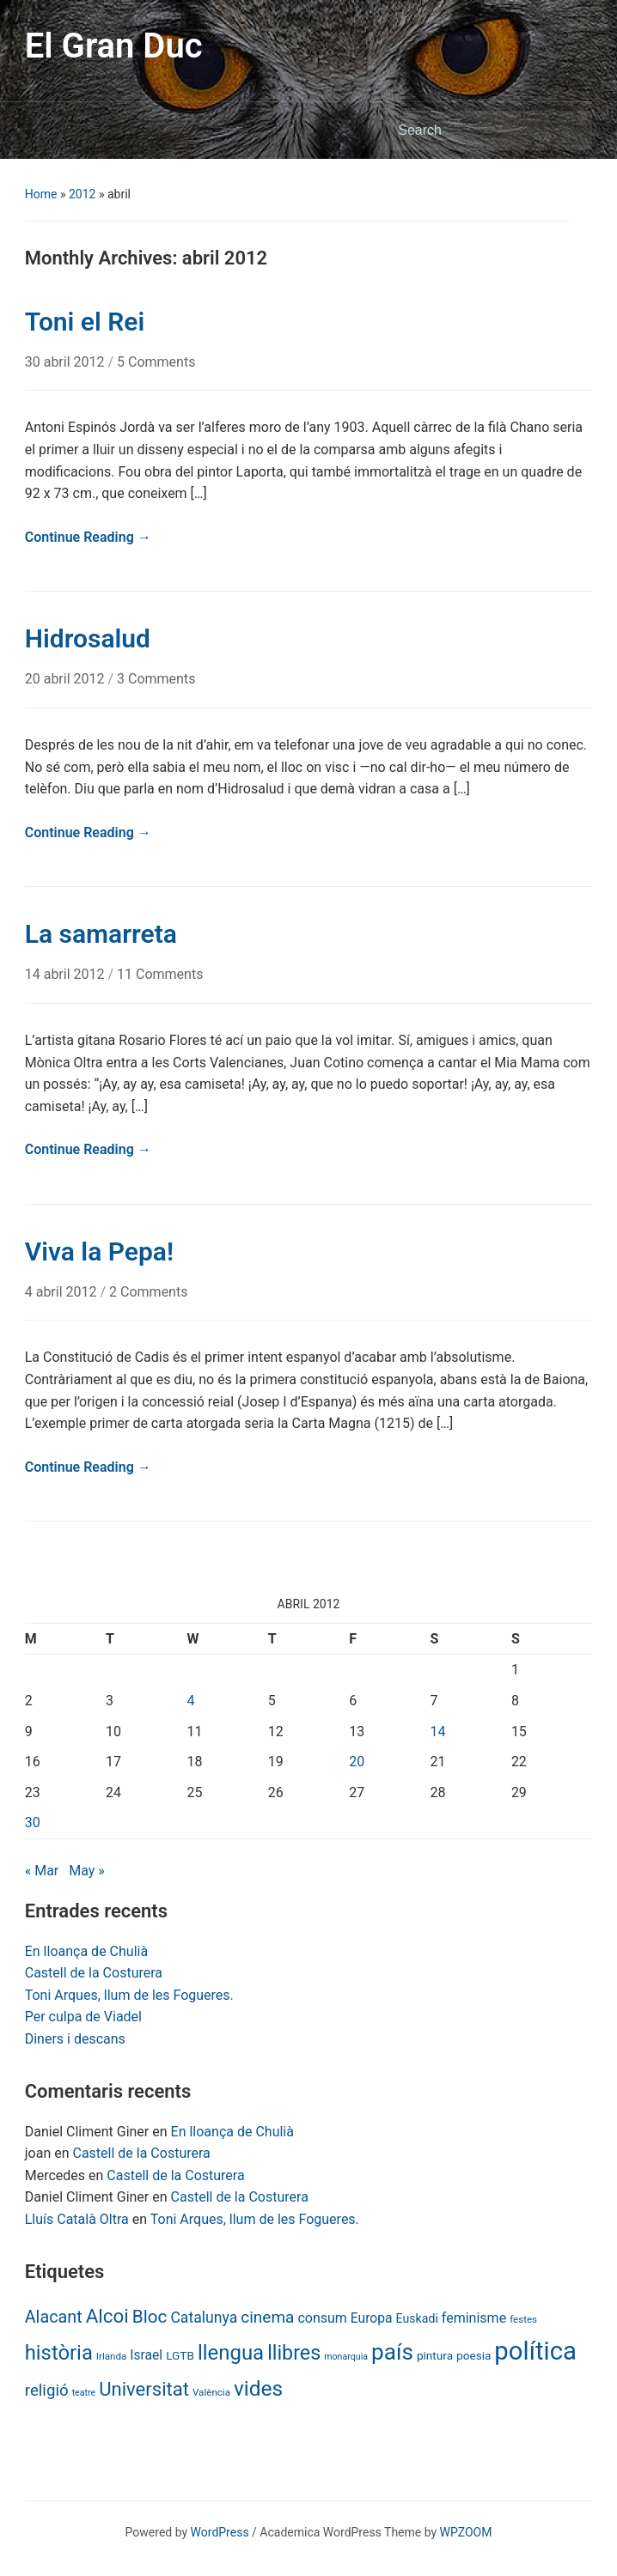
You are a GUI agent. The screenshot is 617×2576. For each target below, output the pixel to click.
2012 (82, 194)
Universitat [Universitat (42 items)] (144, 2389)
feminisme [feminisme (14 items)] (474, 2318)
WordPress (220, 2532)
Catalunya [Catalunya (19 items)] (203, 2317)
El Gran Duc (114, 46)
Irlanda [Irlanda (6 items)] (111, 2356)
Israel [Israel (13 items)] (146, 2355)
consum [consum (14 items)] (322, 2318)
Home (41, 194)
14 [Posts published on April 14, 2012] (438, 1731)
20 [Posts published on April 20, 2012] (356, 1761)
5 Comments (156, 362)
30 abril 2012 (66, 362)
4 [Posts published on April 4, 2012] (190, 1700)
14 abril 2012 (66, 974)
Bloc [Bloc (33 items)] (150, 2316)
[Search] (475, 130)
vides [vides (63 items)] (258, 2388)
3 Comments (156, 679)
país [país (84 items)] (392, 2352)
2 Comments (148, 1292)
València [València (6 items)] (211, 2392)
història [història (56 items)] (59, 2353)
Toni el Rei (85, 322)
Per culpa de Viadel (83, 2016)
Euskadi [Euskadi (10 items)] (417, 2318)
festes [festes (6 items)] (523, 2319)
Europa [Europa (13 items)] (372, 2318)
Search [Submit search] (570, 130)
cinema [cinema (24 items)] (267, 2317)
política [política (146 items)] (535, 2351)
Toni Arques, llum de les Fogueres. (129, 1995)
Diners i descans (75, 2039)
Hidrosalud (87, 638)
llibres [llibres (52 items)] (294, 2353)
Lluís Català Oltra (77, 2219)
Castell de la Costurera (93, 1973)
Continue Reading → (88, 537)
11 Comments (160, 974)
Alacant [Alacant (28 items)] (53, 2317)
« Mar (42, 1870)
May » (87, 1870)
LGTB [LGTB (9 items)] (180, 2355)
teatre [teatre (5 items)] (84, 2392)
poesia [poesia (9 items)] (473, 2355)
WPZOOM (466, 2532)
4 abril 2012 (63, 1292)
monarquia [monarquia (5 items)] (346, 2356)
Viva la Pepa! (99, 1251)
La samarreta (101, 934)
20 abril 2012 (66, 679)
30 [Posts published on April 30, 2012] (32, 1822)
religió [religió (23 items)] (47, 2390)
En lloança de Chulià (86, 1951)
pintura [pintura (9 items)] (435, 2355)
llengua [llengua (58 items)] (231, 2353)
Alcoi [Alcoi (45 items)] (107, 2316)
